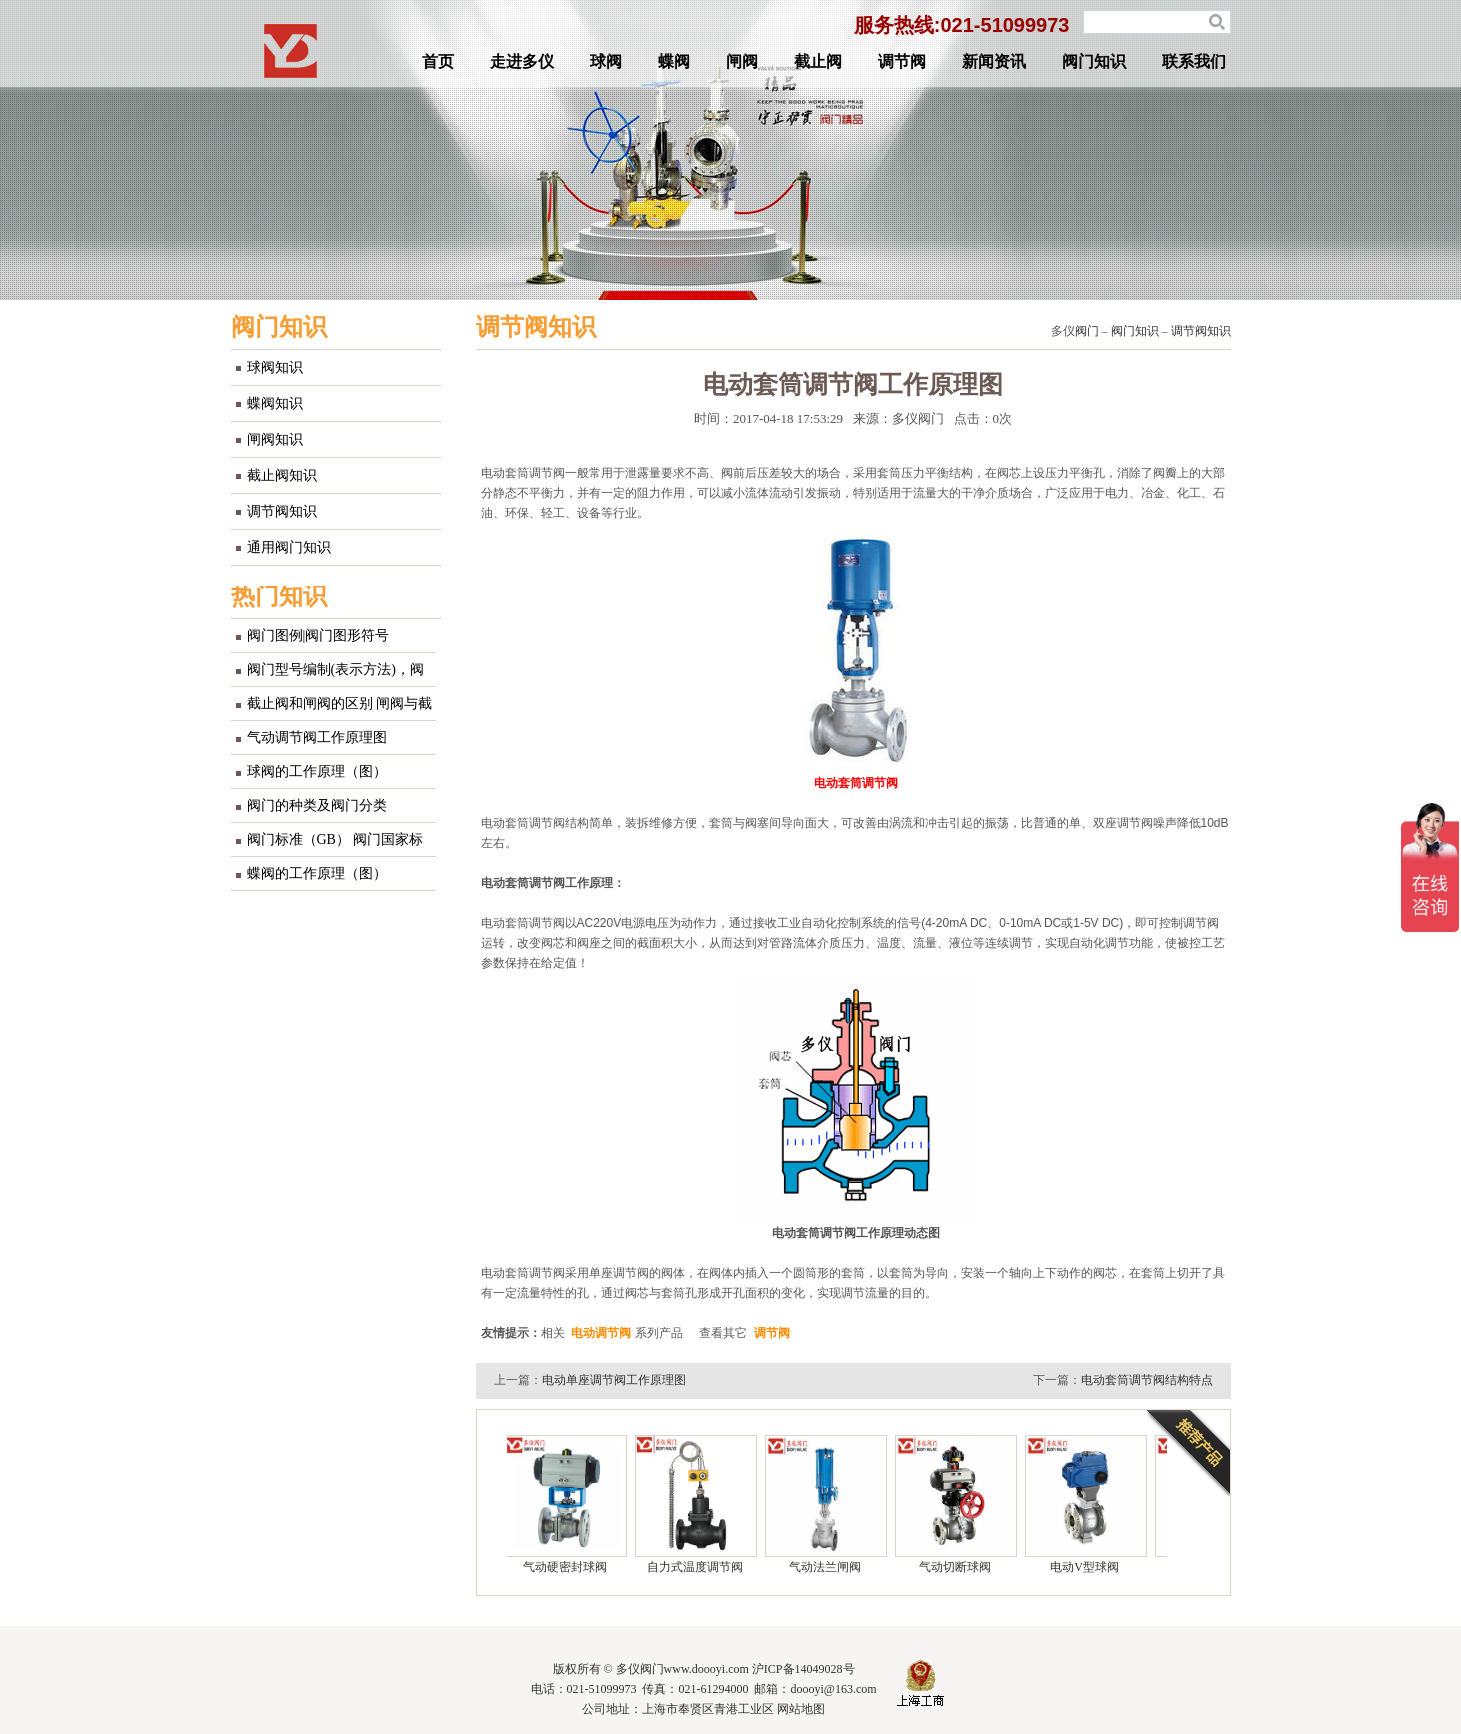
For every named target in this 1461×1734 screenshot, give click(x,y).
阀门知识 (1094, 61)
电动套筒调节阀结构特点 (1147, 1380)
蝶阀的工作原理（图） (317, 873)
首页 (438, 61)
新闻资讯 (994, 61)
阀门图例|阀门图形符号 (318, 635)
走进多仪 (522, 61)
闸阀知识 (275, 439)
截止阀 (818, 61)
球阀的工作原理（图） (317, 771)
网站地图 (801, 1709)
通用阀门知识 (289, 547)
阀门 (1087, 331)
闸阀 (742, 61)
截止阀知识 (282, 475)
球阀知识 (275, 367)
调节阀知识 (282, 511)
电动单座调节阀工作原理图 (614, 1380)
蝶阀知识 (275, 403)
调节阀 (902, 61)
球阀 (606, 61)
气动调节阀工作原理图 (317, 737)
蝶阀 (674, 61)
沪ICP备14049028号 (803, 1669)
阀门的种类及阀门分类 (317, 805)
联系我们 (1194, 61)
